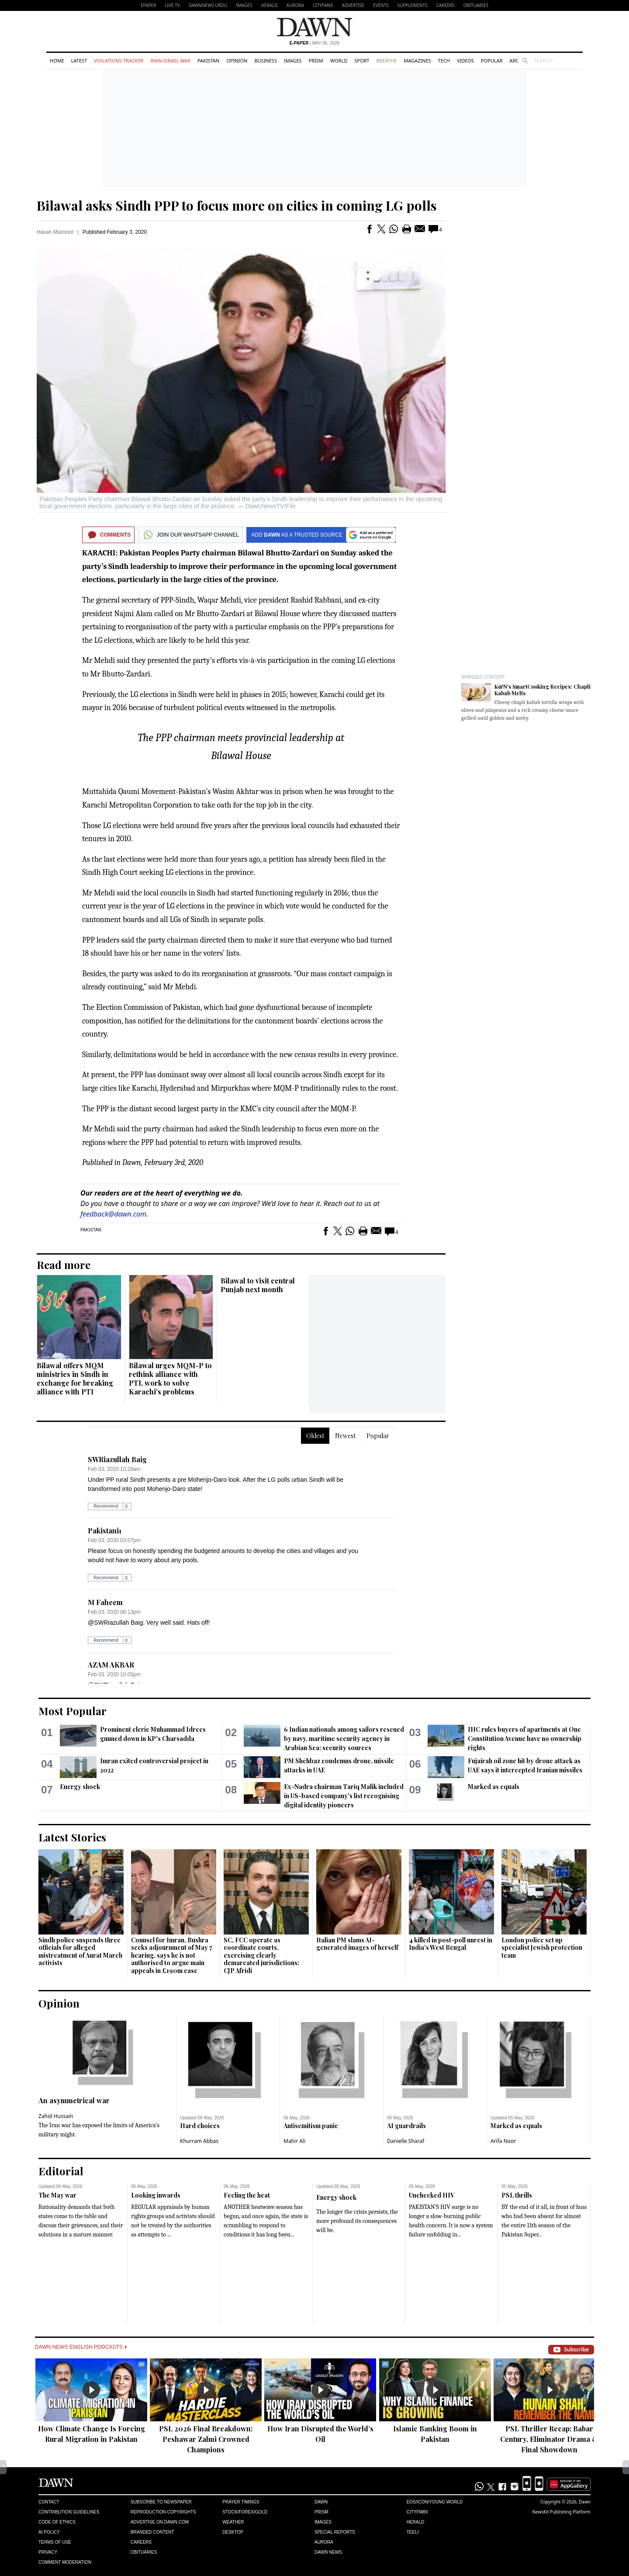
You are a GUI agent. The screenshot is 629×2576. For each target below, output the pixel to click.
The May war (57, 2195)
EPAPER (148, 5)
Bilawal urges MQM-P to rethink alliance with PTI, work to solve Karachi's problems (170, 1378)
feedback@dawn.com (113, 1214)
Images (244, 5)
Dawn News (328, 2552)
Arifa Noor (503, 2141)
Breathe (386, 60)
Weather (233, 2522)
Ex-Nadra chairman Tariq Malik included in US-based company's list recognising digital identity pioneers (344, 1795)
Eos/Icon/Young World (435, 2502)
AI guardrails (406, 2126)
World (338, 60)
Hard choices (200, 2126)
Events (381, 5)
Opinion (236, 60)
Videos (465, 60)
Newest (345, 1436)
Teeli (413, 2532)
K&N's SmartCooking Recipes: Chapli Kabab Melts (542, 690)
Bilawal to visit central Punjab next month (258, 1285)
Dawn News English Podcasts (81, 2347)
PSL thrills (516, 2195)
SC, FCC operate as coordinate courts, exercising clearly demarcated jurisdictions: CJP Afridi (261, 1955)
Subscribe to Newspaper (161, 2502)
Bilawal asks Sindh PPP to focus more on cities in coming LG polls (237, 205)
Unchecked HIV (431, 2195)
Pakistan (208, 60)
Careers (445, 5)
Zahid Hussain (55, 2116)
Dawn (321, 2502)
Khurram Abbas (199, 2141)
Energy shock (80, 1786)
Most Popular (72, 1711)
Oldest (315, 1436)
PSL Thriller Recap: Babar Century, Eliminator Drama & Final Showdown (549, 2439)
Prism (316, 60)
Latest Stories (72, 1837)
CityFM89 (323, 5)
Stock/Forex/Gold (244, 2512)
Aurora (295, 5)
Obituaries (475, 5)
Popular (492, 60)
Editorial (60, 2171)
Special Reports (334, 2532)
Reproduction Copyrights (163, 2512)
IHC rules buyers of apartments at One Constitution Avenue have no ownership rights (524, 1738)
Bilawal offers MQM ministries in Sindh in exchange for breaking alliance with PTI (75, 1378)
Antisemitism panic (310, 2126)
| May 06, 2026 (314, 43)
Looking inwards (155, 2195)
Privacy (47, 2552)
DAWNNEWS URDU (208, 5)
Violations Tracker (118, 60)
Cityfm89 (417, 2512)
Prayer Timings (240, 2502)
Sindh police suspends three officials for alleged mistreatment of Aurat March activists (80, 1951)
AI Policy (49, 2532)
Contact (48, 2502)
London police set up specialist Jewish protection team (541, 1947)
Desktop (232, 2532)
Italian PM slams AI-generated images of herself (357, 1944)
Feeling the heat (247, 2195)
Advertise (353, 5)
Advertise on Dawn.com (160, 2522)
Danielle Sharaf (405, 2141)
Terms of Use (54, 2542)
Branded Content (483, 677)
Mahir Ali (294, 2141)
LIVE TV (172, 5)
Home (57, 60)
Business (265, 60)
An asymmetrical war (74, 2100)
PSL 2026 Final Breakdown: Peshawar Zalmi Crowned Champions (205, 2439)
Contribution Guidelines (68, 2512)
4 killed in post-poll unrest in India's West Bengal (450, 1944)
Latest (79, 60)
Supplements (412, 5)
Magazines (417, 60)
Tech (444, 60)
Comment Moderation (64, 2562)
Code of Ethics (57, 2522)
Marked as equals (493, 1786)
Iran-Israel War (170, 60)
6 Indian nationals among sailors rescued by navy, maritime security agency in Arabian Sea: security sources (344, 1738)
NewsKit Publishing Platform (561, 2512)
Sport (361, 60)
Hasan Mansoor (55, 232)
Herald (269, 5)
